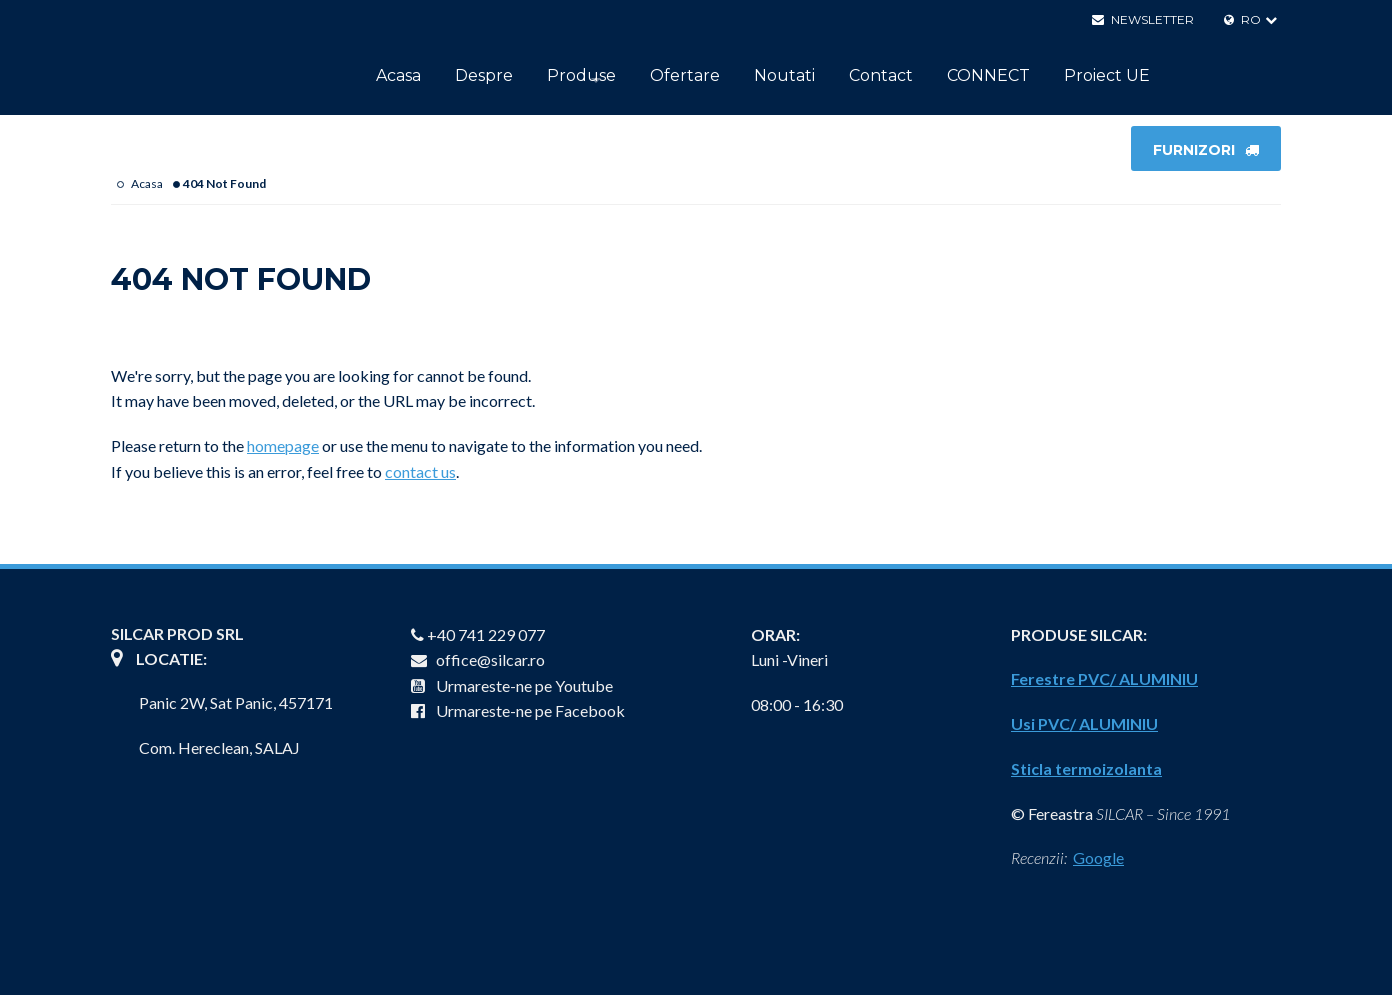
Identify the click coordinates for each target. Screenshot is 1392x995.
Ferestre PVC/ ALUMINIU (1104, 678)
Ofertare (685, 75)
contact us (420, 471)
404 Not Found (224, 183)
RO (1242, 19)
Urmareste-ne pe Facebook (518, 710)
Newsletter (1143, 19)
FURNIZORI (1206, 150)
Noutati (784, 75)
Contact (881, 75)
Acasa (398, 75)
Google (1098, 857)
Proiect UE (1107, 75)
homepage (283, 445)
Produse (581, 75)
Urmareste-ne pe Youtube (512, 685)
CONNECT (988, 75)
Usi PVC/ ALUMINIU (1084, 723)
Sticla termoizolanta (1086, 768)
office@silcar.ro (478, 659)
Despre (484, 75)
